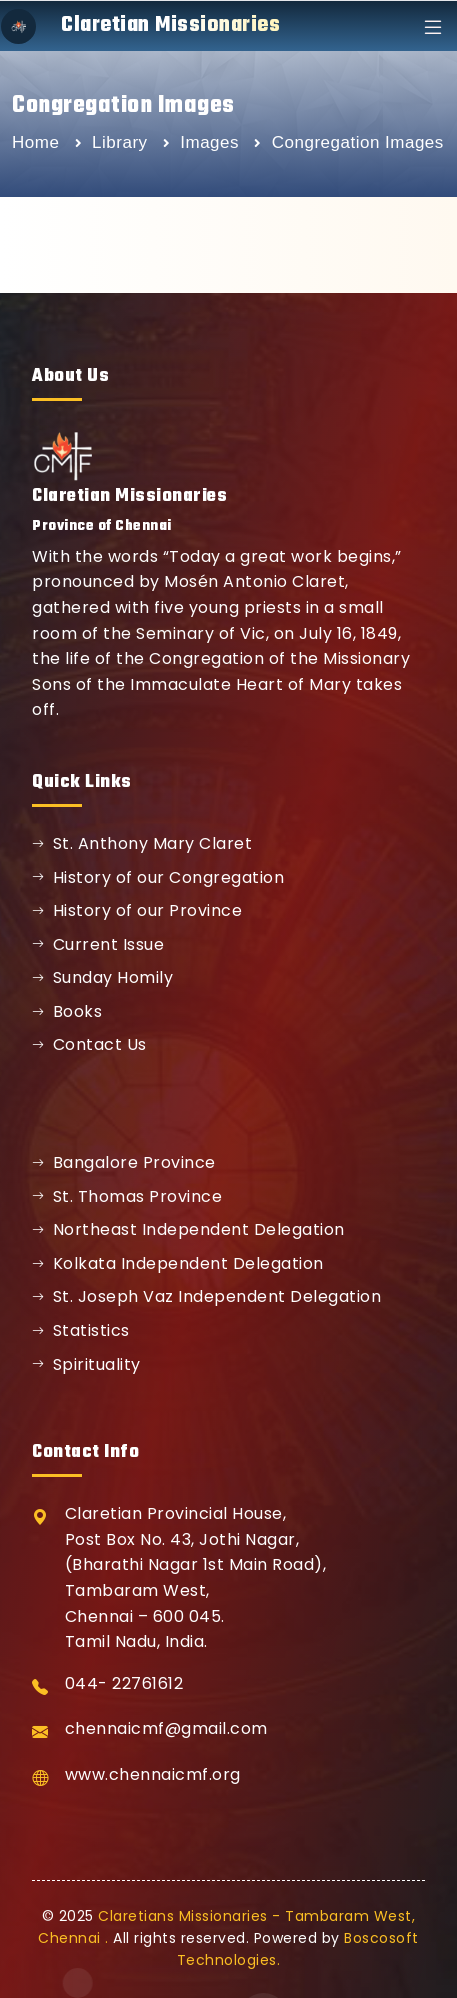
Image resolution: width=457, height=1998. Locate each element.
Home (35, 142)
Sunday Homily (102, 977)
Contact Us (89, 1044)
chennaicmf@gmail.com (166, 1728)
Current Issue (98, 944)
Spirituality (86, 1364)
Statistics (81, 1330)
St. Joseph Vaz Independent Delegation (206, 1296)
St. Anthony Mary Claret (142, 843)
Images (212, 142)
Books (67, 1011)
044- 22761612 (124, 1683)
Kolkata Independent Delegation (178, 1263)
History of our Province (137, 910)
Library (122, 142)
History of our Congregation (158, 877)
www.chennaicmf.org (153, 1774)
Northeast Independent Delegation (188, 1229)
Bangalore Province (124, 1162)
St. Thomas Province (127, 1196)
